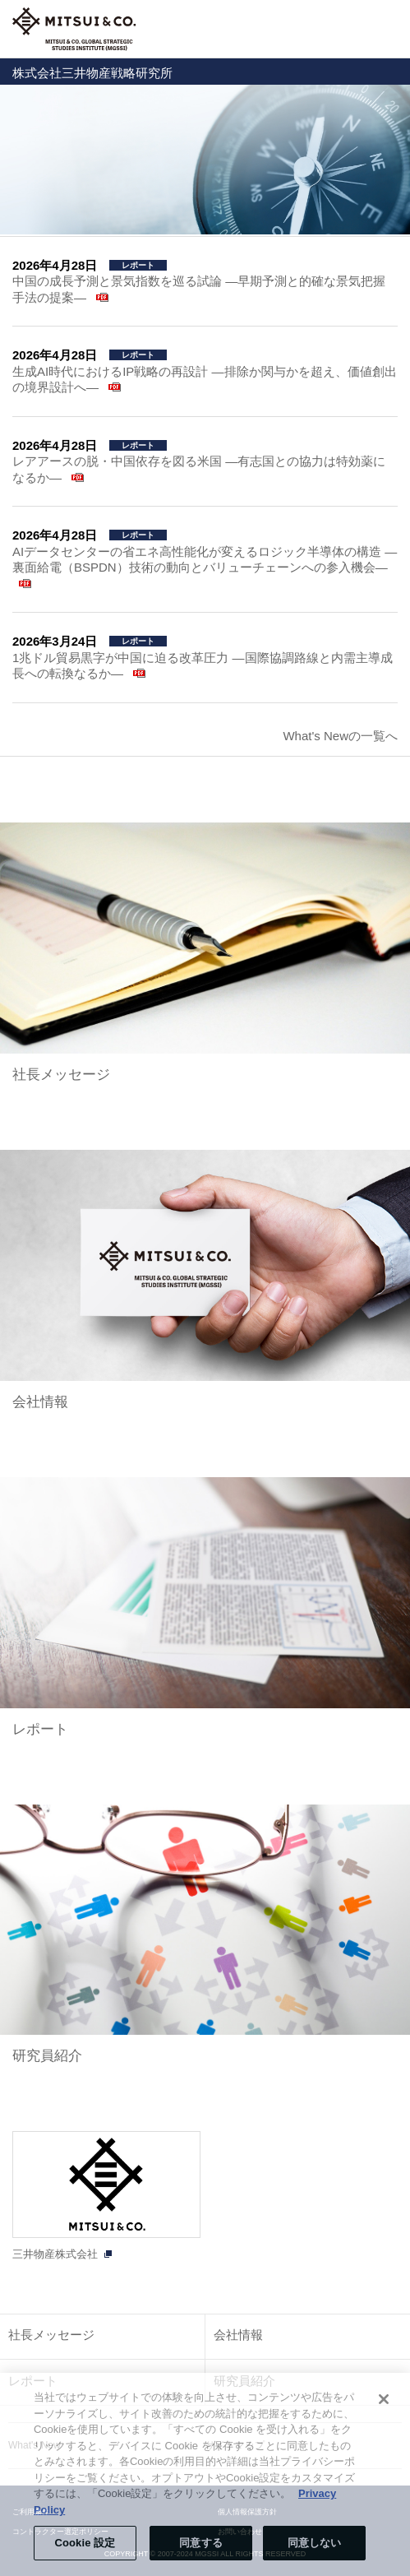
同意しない (315, 2543)
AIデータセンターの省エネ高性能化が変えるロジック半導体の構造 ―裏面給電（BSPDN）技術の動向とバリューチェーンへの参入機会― (204, 559)
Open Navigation (388, 29)
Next (389, 159)
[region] (205, 2474)
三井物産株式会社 (55, 2254)
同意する (201, 2543)
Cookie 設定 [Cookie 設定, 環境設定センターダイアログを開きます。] (84, 2543)
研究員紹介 (47, 2056)
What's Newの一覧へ (340, 736)
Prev (20, 159)
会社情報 (40, 1402)
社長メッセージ (61, 1074)
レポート (40, 1729)
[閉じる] (384, 2399)
